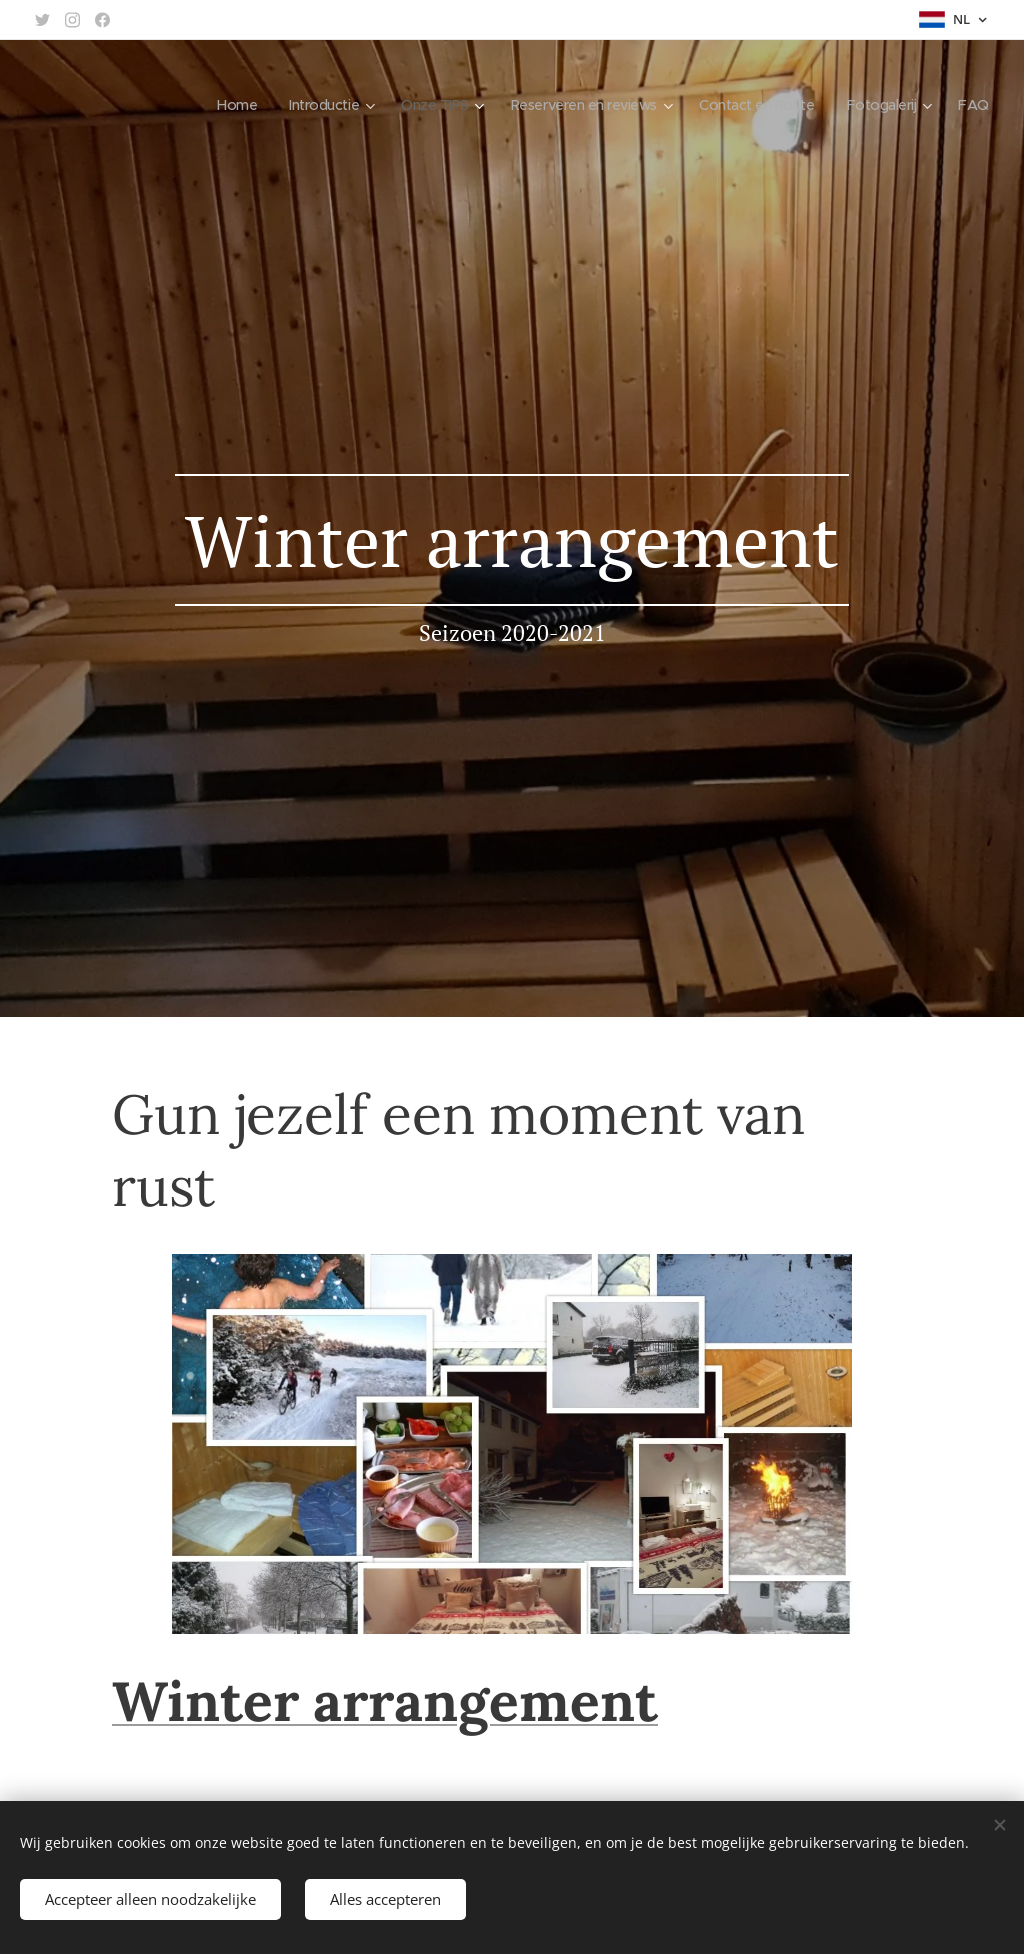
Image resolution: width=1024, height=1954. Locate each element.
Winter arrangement (385, 1701)
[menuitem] (208, 105)
